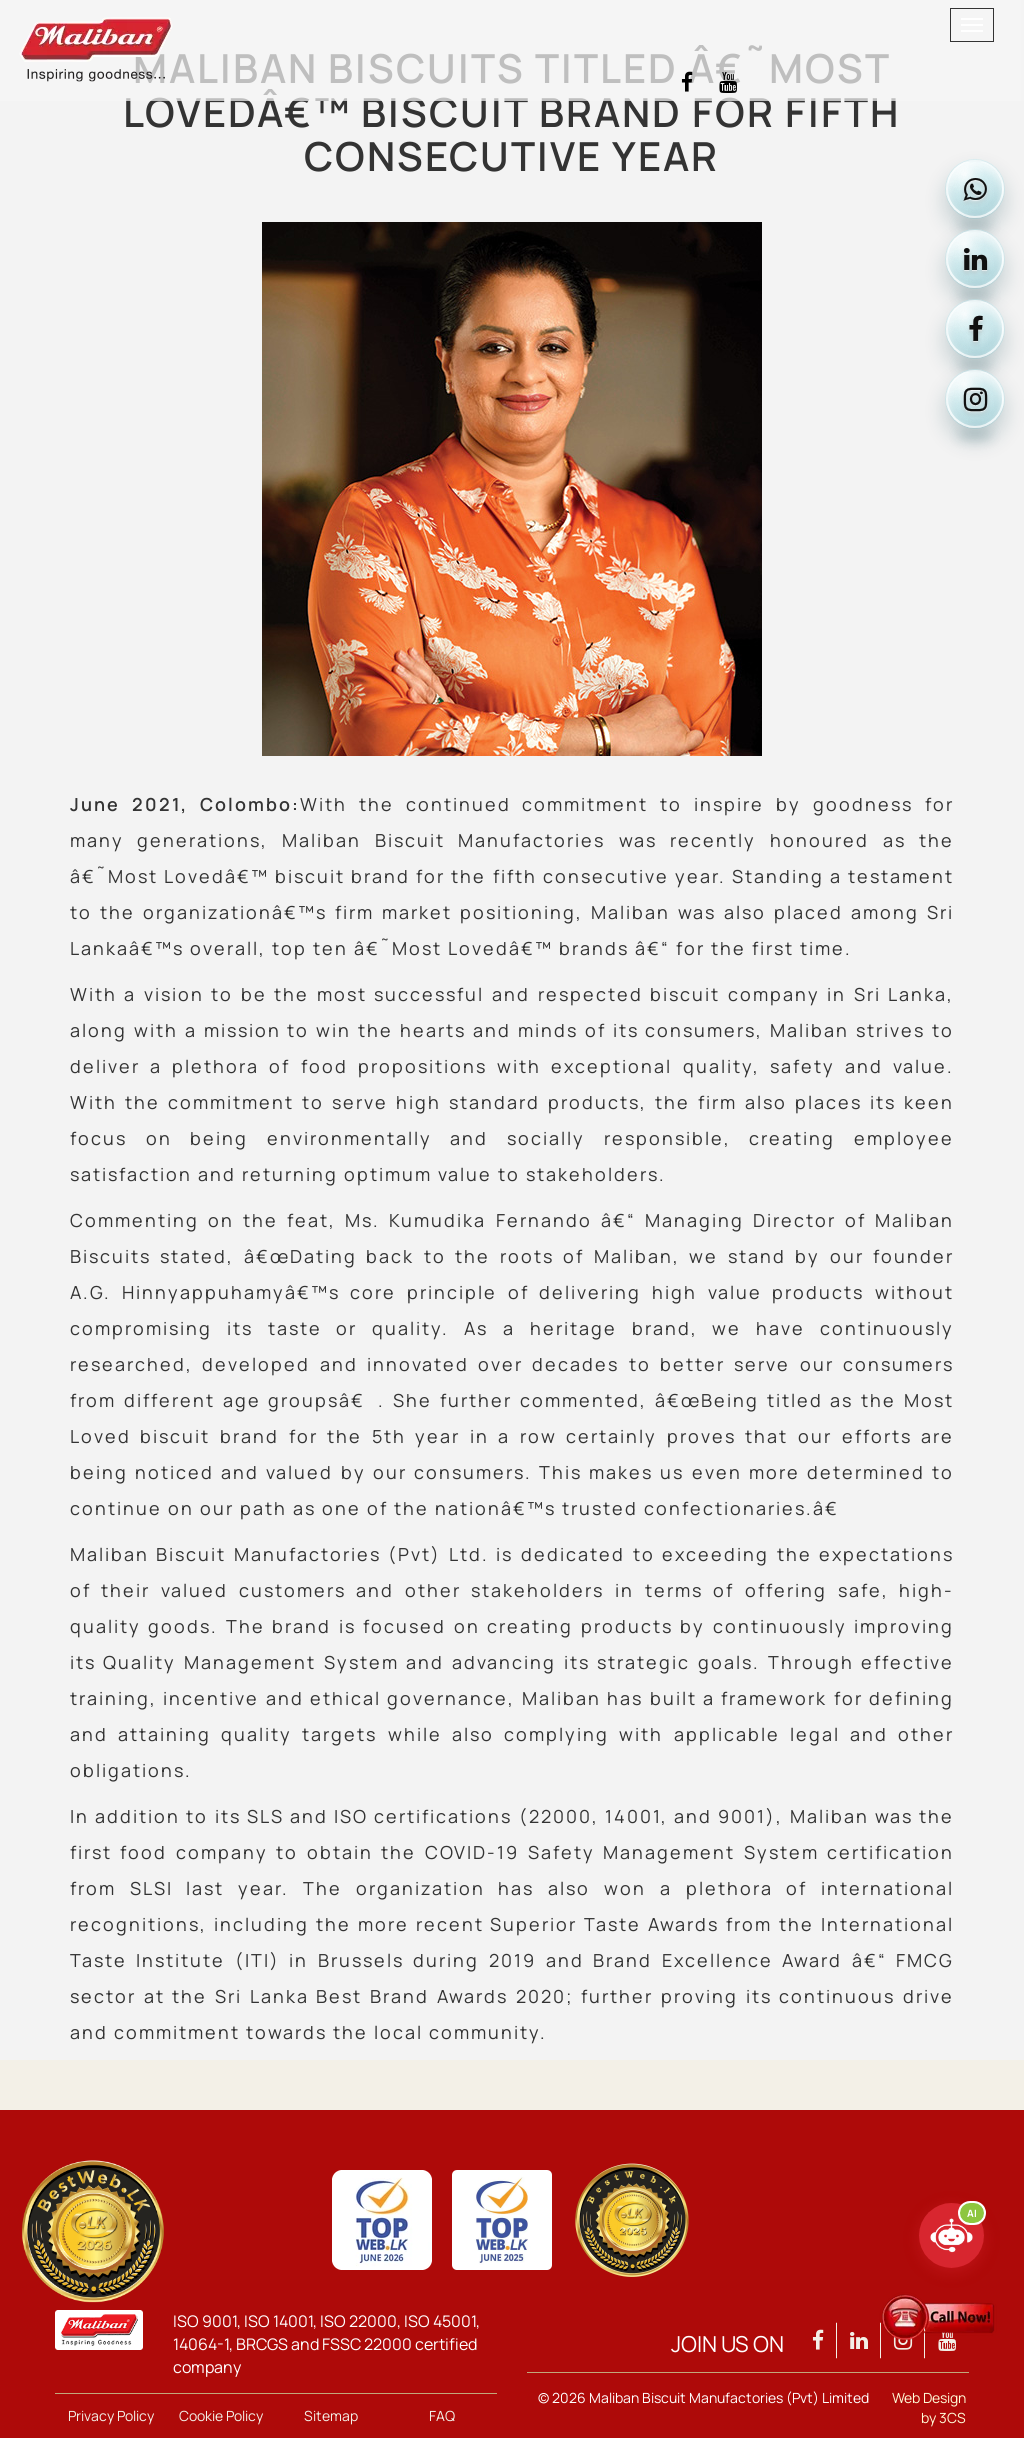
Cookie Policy (221, 2415)
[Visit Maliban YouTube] (728, 82)
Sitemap (331, 2415)
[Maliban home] (457, 25)
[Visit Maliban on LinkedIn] (975, 259)
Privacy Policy (111, 2415)
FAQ (442, 2415)
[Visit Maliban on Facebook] (975, 329)
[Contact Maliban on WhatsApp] (975, 189)
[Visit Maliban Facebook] (687, 82)
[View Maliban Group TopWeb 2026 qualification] (93, 2231)
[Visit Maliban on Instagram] (975, 399)
